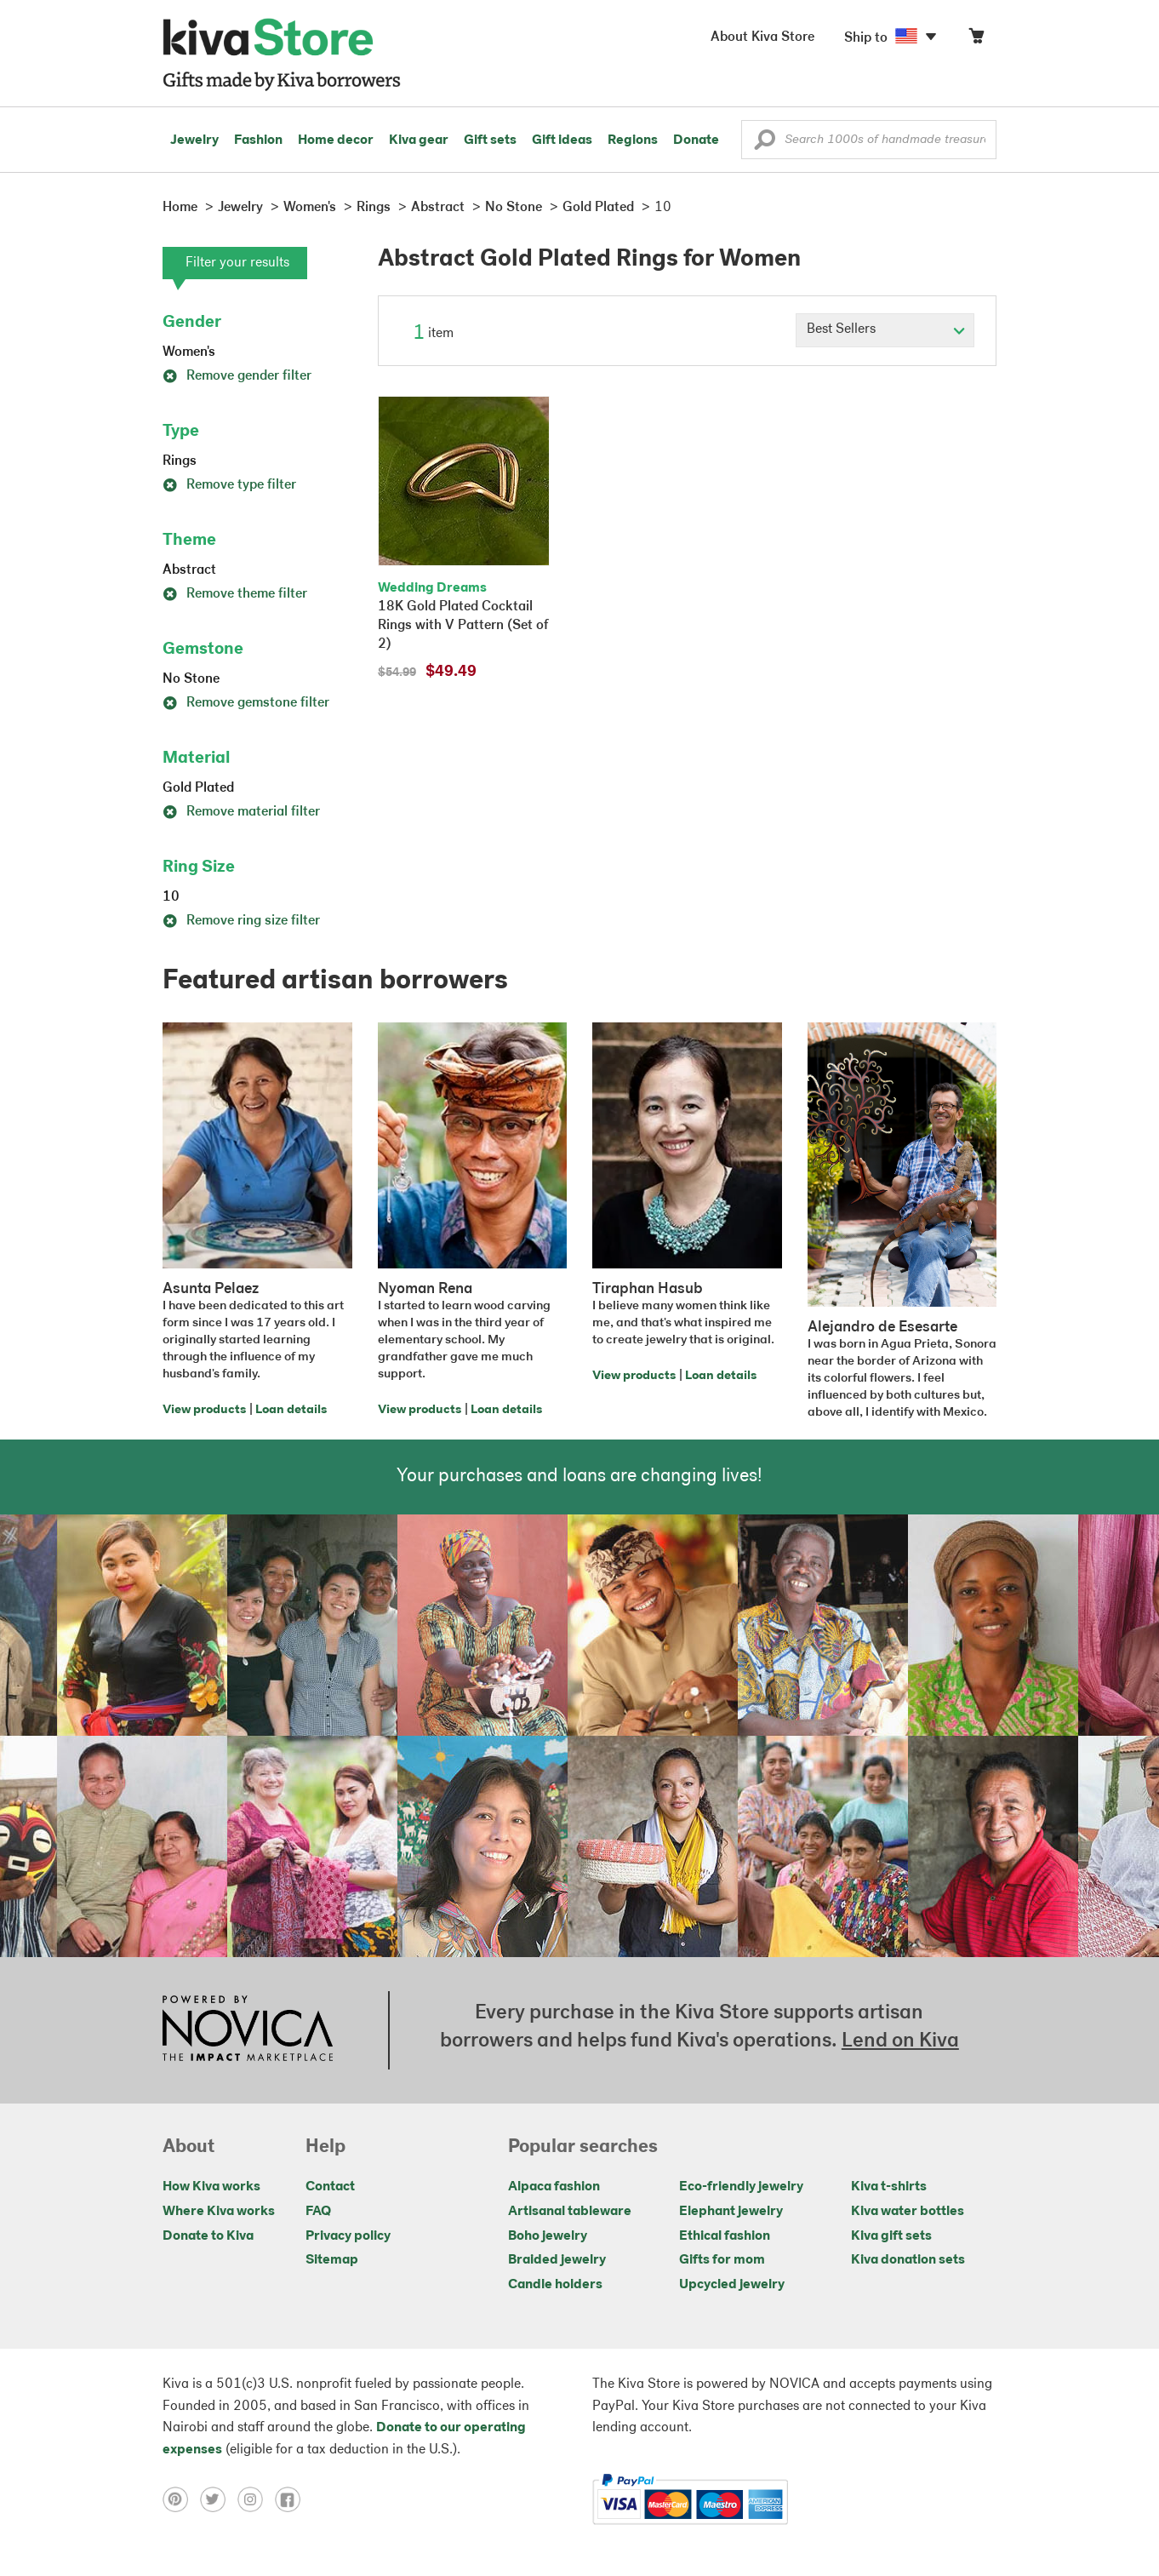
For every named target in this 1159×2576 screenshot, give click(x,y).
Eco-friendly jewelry (741, 2187)
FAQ (318, 2211)
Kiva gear (418, 140)
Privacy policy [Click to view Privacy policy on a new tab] (348, 2236)
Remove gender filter (237, 376)
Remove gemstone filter (246, 703)
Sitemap (331, 2260)
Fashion (258, 140)
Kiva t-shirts (889, 2187)
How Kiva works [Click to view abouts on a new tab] (211, 2187)
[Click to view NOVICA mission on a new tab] (248, 2030)
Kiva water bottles (907, 2211)
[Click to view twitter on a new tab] (218, 2499)
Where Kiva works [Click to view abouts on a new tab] (219, 2211)
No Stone (191, 679)
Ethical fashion (724, 2236)
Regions (633, 140)
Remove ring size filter (241, 921)
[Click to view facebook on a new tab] (292, 2499)
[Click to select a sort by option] (885, 330)
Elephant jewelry (731, 2211)
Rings (180, 461)
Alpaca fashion (554, 2187)
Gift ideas (562, 140)
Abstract (189, 570)
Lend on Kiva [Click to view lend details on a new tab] (900, 2041)
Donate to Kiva (208, 2236)
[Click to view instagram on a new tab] (256, 2499)
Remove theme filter (235, 594)
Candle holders (555, 2285)
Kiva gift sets (891, 2236)
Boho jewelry (547, 2236)
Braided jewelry (557, 2260)
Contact (330, 2187)
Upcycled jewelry (732, 2285)
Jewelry (194, 140)
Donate (696, 140)
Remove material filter (241, 812)
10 (171, 897)
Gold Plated (198, 788)
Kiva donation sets (908, 2260)
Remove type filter (229, 485)
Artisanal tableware (569, 2211)
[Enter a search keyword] (868, 139)
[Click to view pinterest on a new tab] (181, 2499)
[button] (764, 144)
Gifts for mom (722, 2260)
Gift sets (490, 140)
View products (204, 1410)
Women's (189, 352)
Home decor (336, 140)
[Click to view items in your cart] (976, 40)
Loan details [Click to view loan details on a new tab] (291, 1410)
